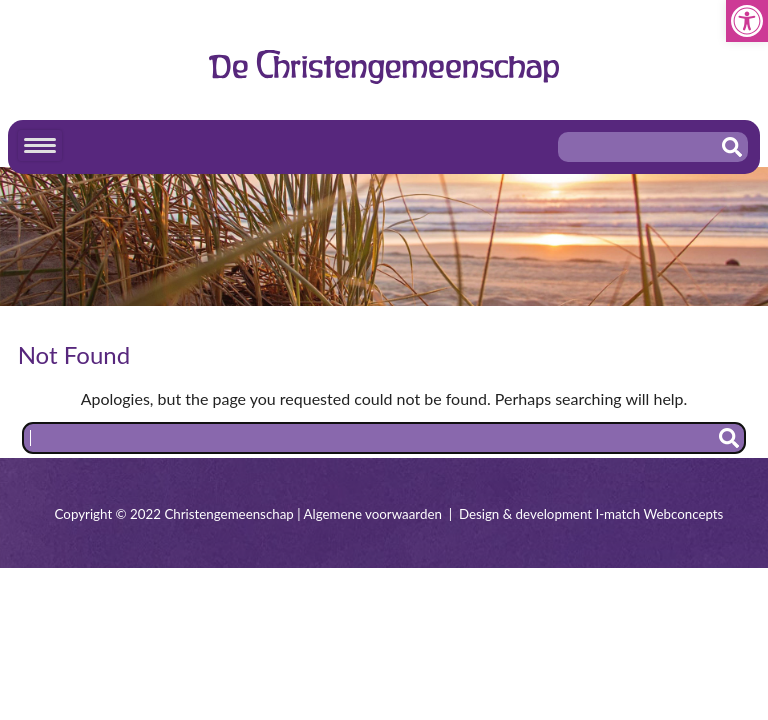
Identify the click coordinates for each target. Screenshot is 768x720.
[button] (747, 21)
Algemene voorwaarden (373, 514)
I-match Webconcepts (659, 514)
